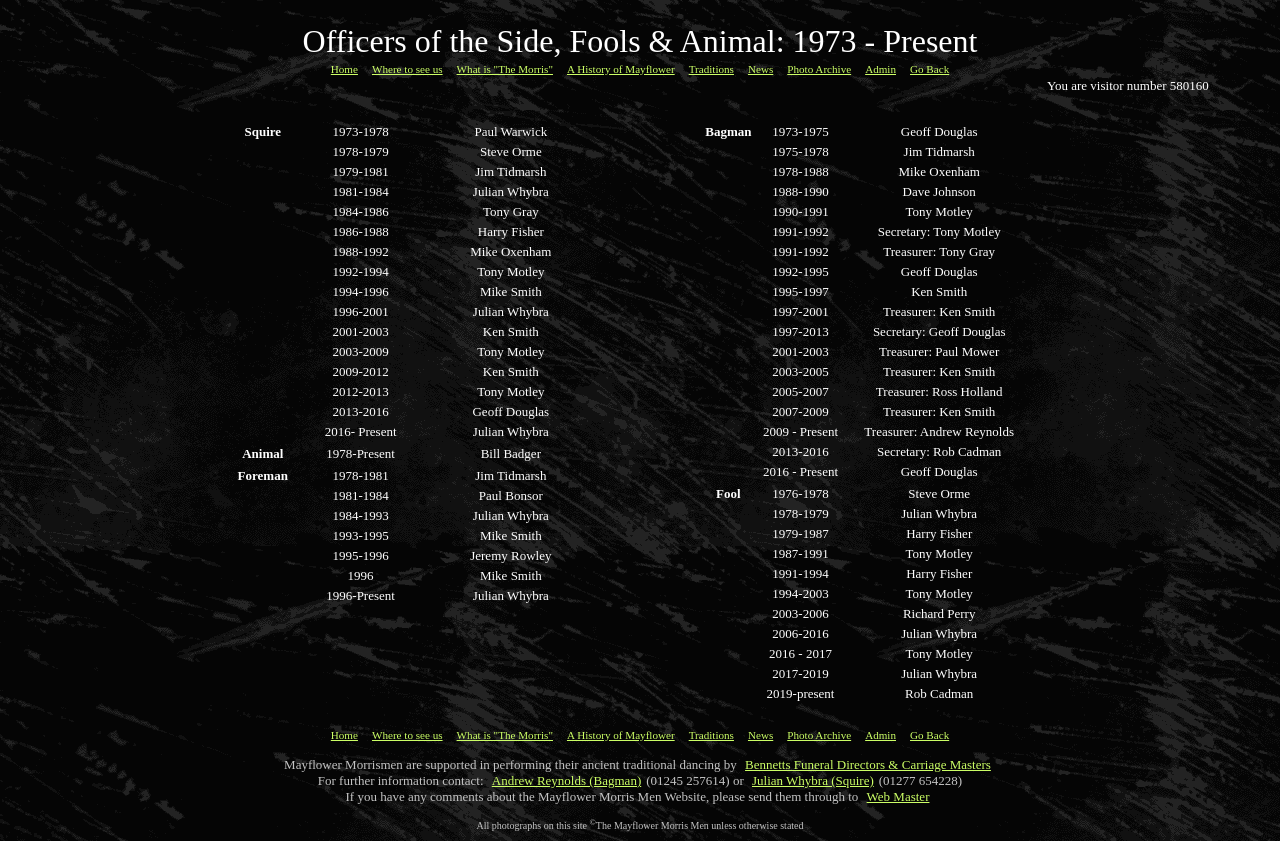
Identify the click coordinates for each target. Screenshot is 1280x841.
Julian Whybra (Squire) (813, 780)
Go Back (929, 69)
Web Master (898, 796)
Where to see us (407, 69)
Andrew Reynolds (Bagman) (566, 780)
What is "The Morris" (505, 69)
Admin (880, 69)
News (760, 69)
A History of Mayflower (621, 69)
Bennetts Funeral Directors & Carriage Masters (868, 764)
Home (344, 69)
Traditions (711, 69)
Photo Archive (819, 69)
